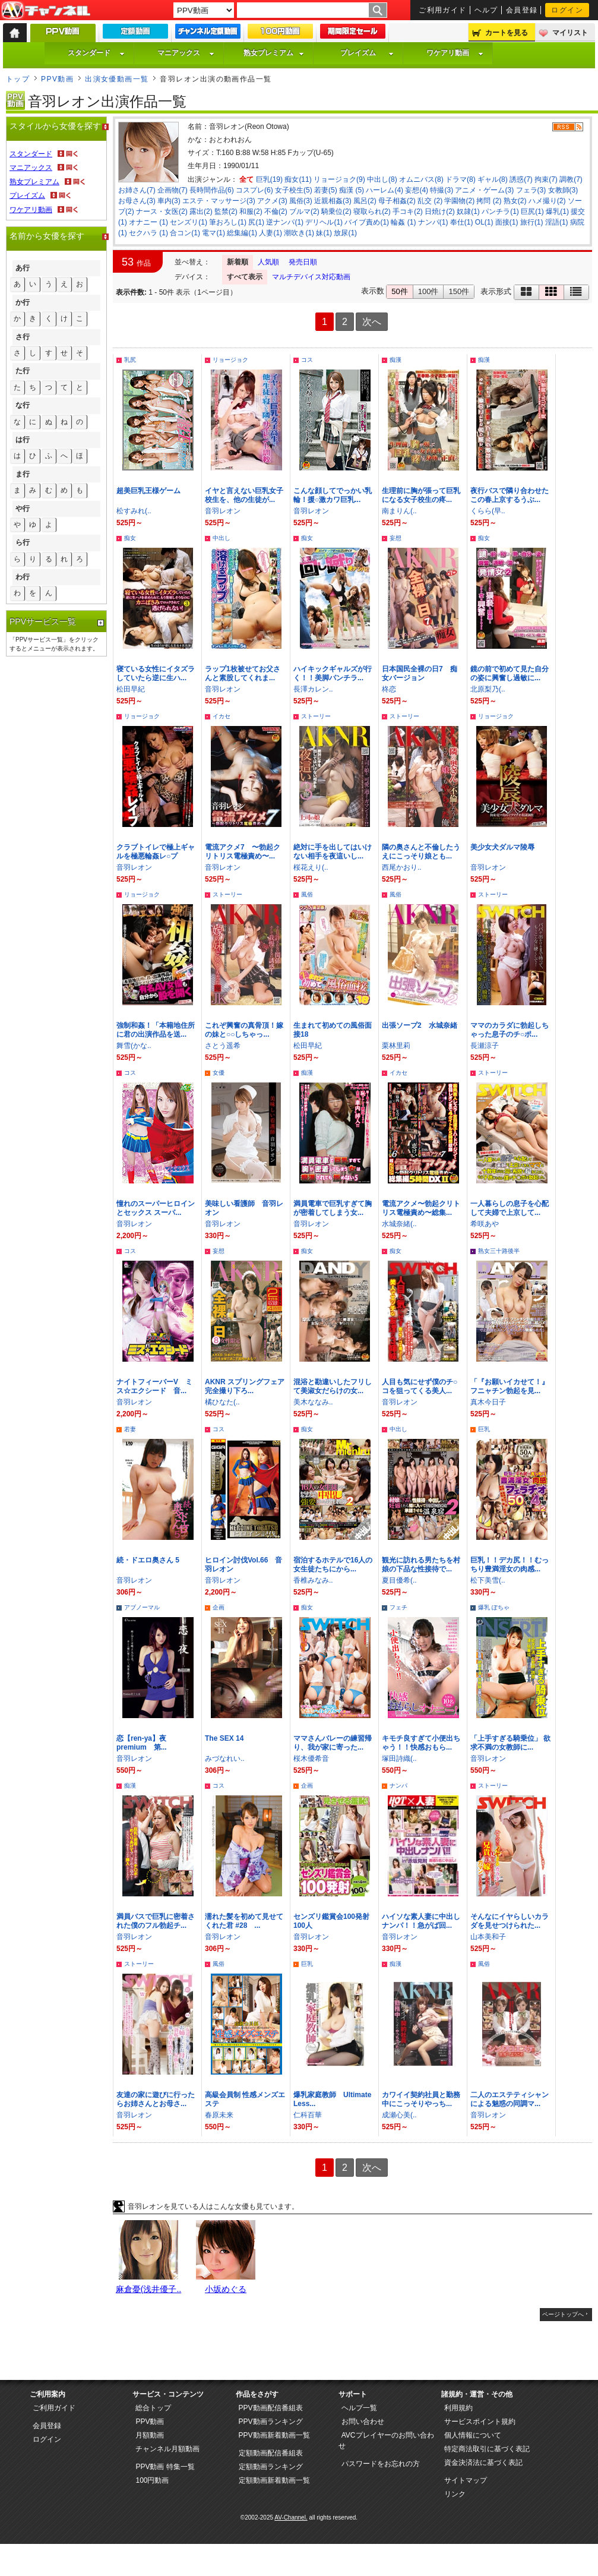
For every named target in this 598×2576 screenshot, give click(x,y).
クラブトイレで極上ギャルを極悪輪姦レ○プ (155, 851)
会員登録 (522, 10)
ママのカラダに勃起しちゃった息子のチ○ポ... (509, 1029)
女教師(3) (563, 190)
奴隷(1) (468, 211)
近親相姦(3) (333, 201)
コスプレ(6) (254, 190)
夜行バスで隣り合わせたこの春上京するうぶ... (509, 495)
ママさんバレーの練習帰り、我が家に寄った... (332, 1742)
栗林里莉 (396, 1045)
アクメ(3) (272, 201)
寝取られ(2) (372, 211)
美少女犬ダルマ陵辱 (502, 847)
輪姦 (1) (403, 222)
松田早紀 (130, 689)
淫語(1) (556, 222)
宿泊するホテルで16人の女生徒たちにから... (332, 1564)
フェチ (398, 1607)
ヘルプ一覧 (359, 2408)
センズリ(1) (188, 222)
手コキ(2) (408, 211)
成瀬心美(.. (399, 2115)
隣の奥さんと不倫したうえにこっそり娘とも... (421, 851)
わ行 (22, 577)
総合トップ (153, 2408)
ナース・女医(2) (162, 211)
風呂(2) (364, 201)
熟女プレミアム (273, 53)
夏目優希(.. (399, 1580)
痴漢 (395, 359)
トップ (18, 79)
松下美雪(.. (487, 1580)
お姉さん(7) (137, 190)
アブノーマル (142, 1607)
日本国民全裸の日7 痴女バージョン (419, 673)
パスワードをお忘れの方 (380, 2464)
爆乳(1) (557, 211)
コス (307, 359)
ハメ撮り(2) (547, 201)
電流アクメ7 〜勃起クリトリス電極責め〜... (242, 851)
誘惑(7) (521, 179)
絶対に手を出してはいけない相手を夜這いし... (332, 851)
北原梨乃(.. (487, 689)
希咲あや (484, 1224)
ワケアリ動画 (454, 53)
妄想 (395, 538)
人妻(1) (270, 233)
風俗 (307, 894)
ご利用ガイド (443, 10)
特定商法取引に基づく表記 (487, 2449)
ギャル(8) (492, 179)
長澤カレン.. (313, 689)
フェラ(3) (531, 190)
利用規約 (458, 2408)
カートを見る (506, 33)
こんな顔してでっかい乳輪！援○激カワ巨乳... (332, 495)
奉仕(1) (461, 222)
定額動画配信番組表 (271, 2453)
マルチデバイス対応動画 (311, 277)
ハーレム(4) (384, 190)
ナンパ (398, 1785)
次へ (371, 322)
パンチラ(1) (500, 211)
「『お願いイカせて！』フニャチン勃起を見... (509, 1386)
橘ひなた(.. (222, 1402)
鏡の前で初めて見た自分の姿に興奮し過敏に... (509, 673)
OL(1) (484, 222)
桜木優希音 (311, 1758)
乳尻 (130, 359)
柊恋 (389, 689)
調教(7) (571, 179)
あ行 (22, 268)
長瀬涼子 (484, 1045)
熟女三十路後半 (499, 1251)
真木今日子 (488, 1402)
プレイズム (367, 53)
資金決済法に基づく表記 (483, 2462)
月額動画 (149, 2435)
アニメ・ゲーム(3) (484, 190)
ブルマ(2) (304, 211)
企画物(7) (172, 190)
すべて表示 (244, 277)
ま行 (22, 474)
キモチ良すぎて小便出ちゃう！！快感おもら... (421, 1742)
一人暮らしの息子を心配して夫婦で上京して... (509, 1208)
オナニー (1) (148, 222)
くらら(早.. (487, 511)
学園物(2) (459, 201)
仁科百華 (307, 2115)
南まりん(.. (399, 511)
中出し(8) (382, 179)
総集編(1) (242, 233)
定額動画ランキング (271, 2467)
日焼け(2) (440, 211)
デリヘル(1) (324, 222)
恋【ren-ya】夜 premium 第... (144, 1742)
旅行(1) (531, 222)
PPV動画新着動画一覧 (274, 2435)
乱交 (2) (429, 201)
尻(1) (256, 222)
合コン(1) (185, 233)
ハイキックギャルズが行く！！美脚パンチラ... (332, 673)
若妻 (130, 1429)
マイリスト (570, 33)
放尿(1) (345, 233)
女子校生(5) (293, 190)
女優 (218, 1072)
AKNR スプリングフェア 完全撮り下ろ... (244, 1386)
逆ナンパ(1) (284, 222)
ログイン (567, 10)
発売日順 (303, 262)
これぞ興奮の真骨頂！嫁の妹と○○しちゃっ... (244, 1029)
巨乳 (484, 1429)
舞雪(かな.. (133, 1045)
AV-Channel (45, 10)
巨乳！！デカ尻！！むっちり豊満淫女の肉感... (509, 1564)
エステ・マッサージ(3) (218, 201)
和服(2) (250, 211)
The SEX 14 (224, 1738)
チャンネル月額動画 (167, 2449)
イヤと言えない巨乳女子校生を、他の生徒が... (244, 495)
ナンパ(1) (433, 222)
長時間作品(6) (211, 190)
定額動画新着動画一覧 (274, 2480)
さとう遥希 (223, 1045)
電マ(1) (213, 233)
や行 (22, 508)
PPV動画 (57, 79)
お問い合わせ (362, 2421)
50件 (399, 291)
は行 (22, 439)
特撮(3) (441, 190)
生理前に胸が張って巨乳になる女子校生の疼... (421, 495)
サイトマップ (465, 2480)
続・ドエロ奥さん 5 (147, 1560)
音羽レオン (223, 511)
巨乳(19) (269, 179)
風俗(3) (300, 201)
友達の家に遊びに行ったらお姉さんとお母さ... (155, 2099)
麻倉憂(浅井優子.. (148, 2289)
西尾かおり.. (402, 867)
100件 (428, 291)
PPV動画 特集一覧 (164, 2467)
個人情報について (472, 2435)
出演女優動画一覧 (117, 79)
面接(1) (506, 222)
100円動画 (152, 2480)
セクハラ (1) (148, 233)
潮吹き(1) (299, 233)
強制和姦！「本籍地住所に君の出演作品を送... (155, 1029)
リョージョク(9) (339, 179)
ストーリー (316, 716)
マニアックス (185, 53)
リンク (455, 2494)
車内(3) (169, 201)
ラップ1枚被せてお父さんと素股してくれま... (242, 673)
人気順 (268, 262)
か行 (22, 302)
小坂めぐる (225, 2289)
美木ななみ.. (313, 1402)
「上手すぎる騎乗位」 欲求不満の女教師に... (510, 1742)
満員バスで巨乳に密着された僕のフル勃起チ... (155, 1921)
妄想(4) (416, 190)
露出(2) (201, 211)
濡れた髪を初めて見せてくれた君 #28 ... (244, 1921)
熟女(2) (515, 201)
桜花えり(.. (310, 867)
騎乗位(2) (336, 211)
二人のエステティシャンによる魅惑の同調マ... (509, 2099)
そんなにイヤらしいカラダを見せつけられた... (509, 1921)
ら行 (22, 542)
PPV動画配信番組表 (271, 2408)
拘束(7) (546, 179)
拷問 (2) (488, 201)
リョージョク (230, 359)
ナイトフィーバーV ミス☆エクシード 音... (154, 1386)
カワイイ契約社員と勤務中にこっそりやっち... (421, 2099)
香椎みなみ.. (313, 1580)
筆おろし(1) (227, 222)
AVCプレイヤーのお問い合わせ (386, 2440)
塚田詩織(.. (399, 1758)
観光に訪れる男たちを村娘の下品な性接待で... (421, 1564)
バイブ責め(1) (366, 222)
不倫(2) (275, 211)
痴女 (130, 538)
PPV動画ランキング (271, 2421)
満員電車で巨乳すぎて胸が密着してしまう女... (332, 1208)
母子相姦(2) (397, 201)
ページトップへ (563, 2314)
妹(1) (324, 233)
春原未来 (219, 2115)
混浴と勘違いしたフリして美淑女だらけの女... (332, 1386)
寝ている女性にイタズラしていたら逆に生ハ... (155, 673)
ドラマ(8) (460, 179)
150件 (458, 291)
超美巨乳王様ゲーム (148, 491)
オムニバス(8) (421, 179)
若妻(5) (325, 190)
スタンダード (96, 53)
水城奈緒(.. (399, 1224)
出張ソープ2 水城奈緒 (419, 1025)
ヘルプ (486, 10)
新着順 (237, 262)
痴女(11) (297, 179)
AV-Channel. (290, 2517)
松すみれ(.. (133, 511)
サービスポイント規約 (479, 2421)
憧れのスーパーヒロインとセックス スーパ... (155, 1208)
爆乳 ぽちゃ (494, 1607)
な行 (22, 405)
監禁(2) (226, 211)
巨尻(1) (532, 211)
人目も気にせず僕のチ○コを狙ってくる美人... (419, 1386)
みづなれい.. (225, 1758)
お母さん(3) (137, 201)
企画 (218, 1607)
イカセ (221, 716)
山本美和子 (488, 1937)
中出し (221, 538)
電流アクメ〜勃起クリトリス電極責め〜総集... (421, 1208)
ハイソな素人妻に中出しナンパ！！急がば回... (421, 1921)
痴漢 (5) (351, 190)
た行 (22, 371)
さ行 (22, 337)
